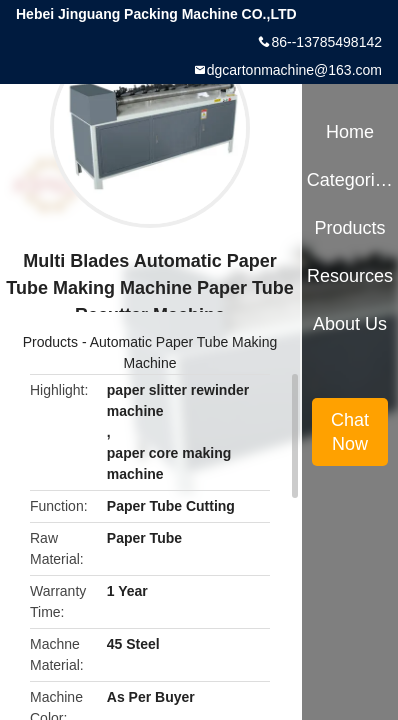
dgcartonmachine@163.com (294, 70)
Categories (350, 180)
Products (50, 342)
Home (350, 132)
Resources (350, 276)
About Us (350, 324)
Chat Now (350, 432)
